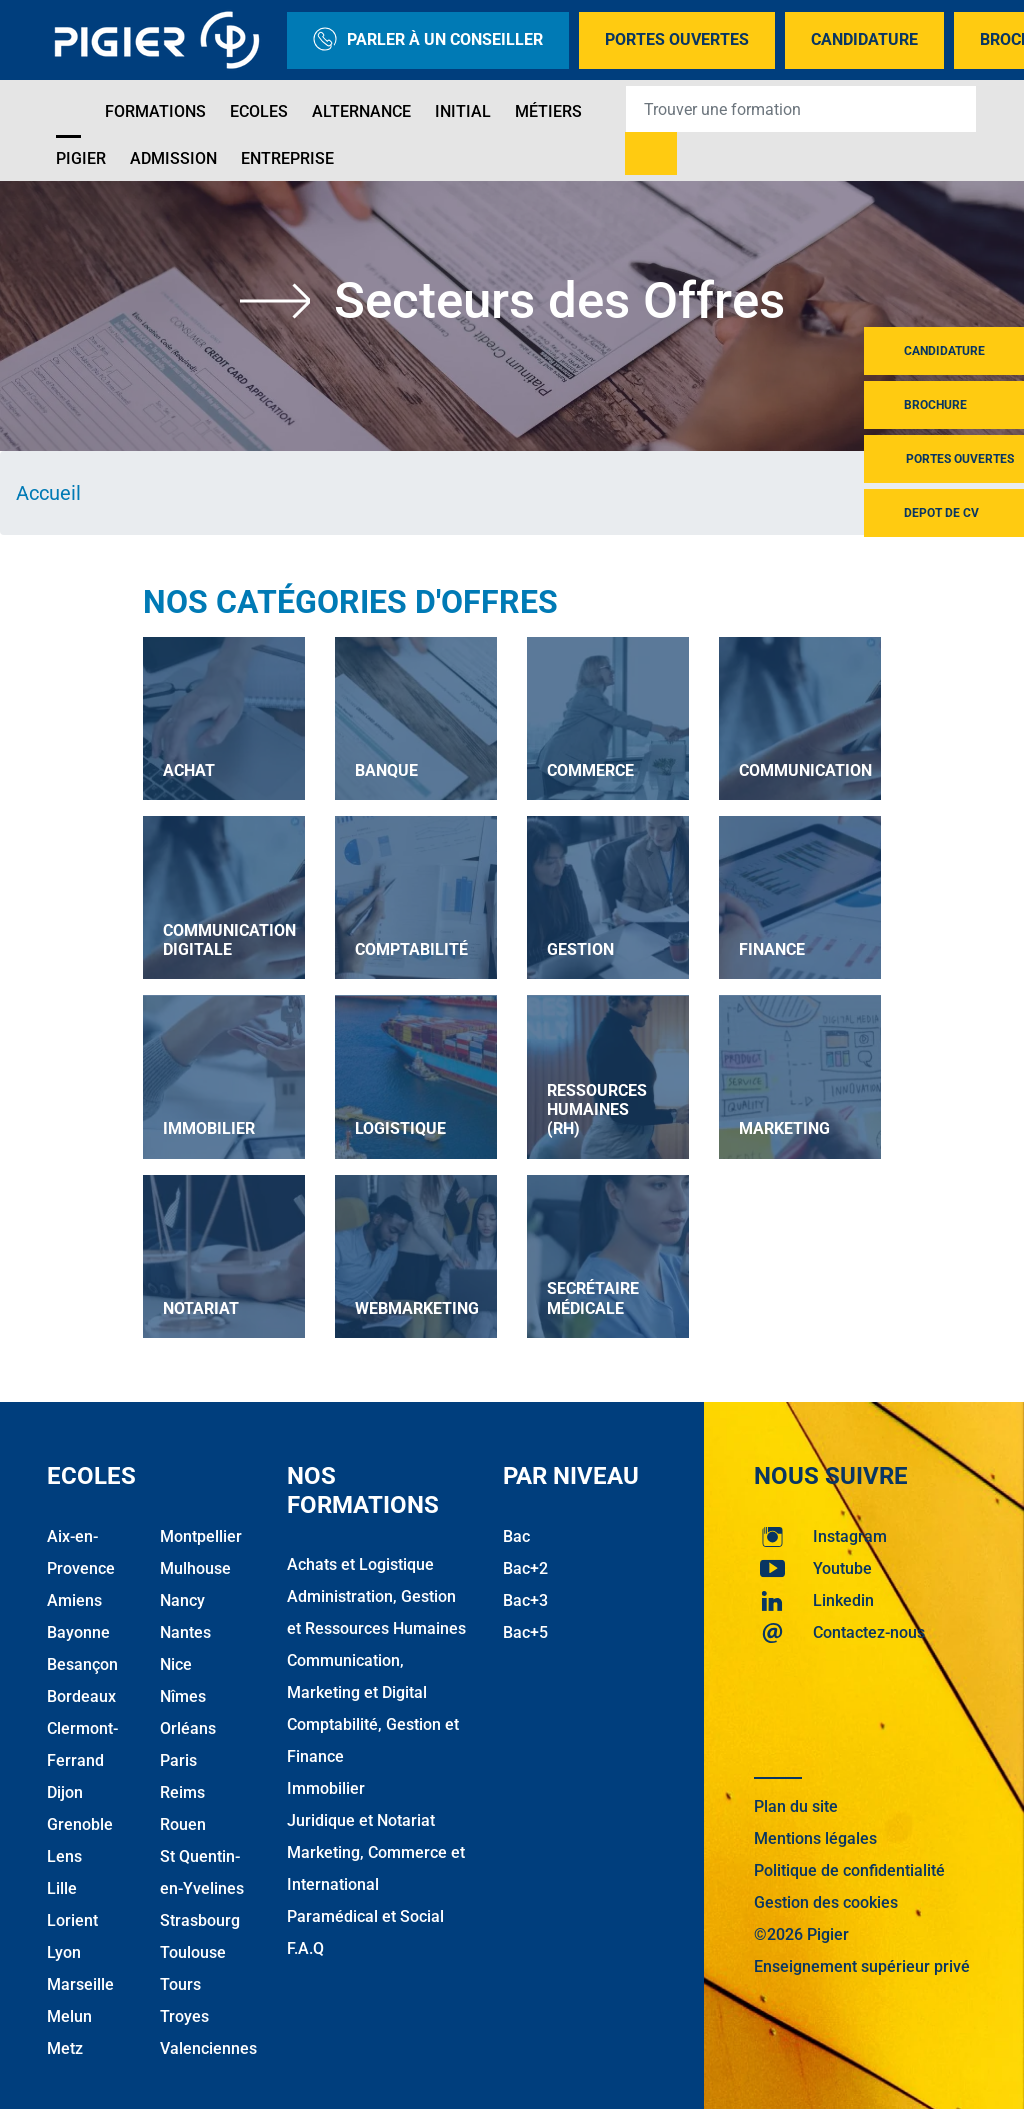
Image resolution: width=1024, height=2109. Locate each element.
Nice (176, 1663)
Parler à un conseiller (428, 40)
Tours (180, 1983)
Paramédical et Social (365, 1916)
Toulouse (193, 1951)
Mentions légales (815, 1837)
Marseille (80, 1983)
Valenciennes (208, 2047)
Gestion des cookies (826, 1901)
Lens (64, 1855)
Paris (178, 1759)
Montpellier (201, 1535)
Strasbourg (200, 1919)
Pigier (81, 158)
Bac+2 (525, 1567)
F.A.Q (305, 1948)
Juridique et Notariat (361, 1820)
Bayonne (78, 1631)
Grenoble (80, 1823)
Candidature (864, 39)
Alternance (361, 111)
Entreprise (287, 158)
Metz (65, 2047)
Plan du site (796, 1805)
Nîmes (183, 1695)
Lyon (64, 1951)
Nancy (182, 1599)
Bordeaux (81, 1695)
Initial (463, 111)
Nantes (185, 1631)
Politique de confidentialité (849, 1869)
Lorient (72, 1919)
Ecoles (259, 111)
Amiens (74, 1599)
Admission (173, 158)
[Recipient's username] (801, 109)
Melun (69, 2015)
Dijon (65, 1791)
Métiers (548, 111)
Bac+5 (525, 1631)
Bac (516, 1535)
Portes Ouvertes (677, 39)
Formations (155, 111)
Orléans (188, 1727)
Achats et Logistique (360, 1564)
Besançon (82, 1663)
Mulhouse (195, 1567)
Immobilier (326, 1788)
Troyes (184, 2015)
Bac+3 (525, 1599)
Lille (62, 1887)
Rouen (183, 1823)
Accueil (48, 493)
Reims (182, 1791)
